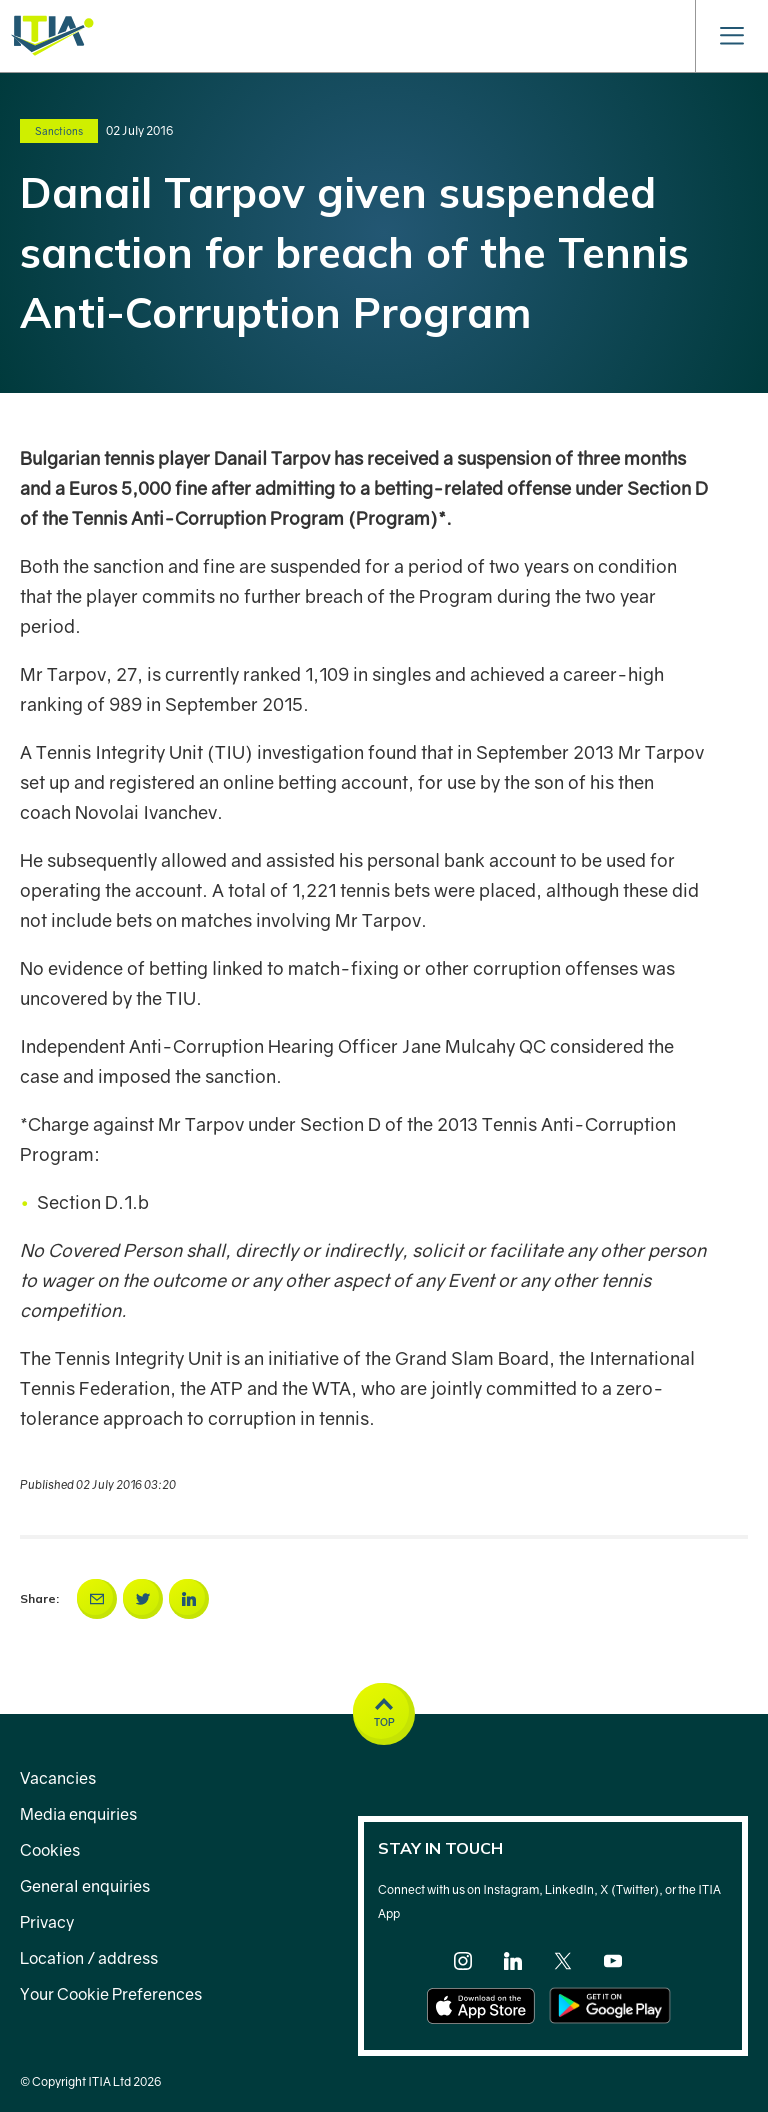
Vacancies (58, 1778)
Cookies (50, 1850)
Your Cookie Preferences (111, 1994)
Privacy (47, 1922)
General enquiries (85, 1886)
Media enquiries (78, 1814)
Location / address (89, 1958)
